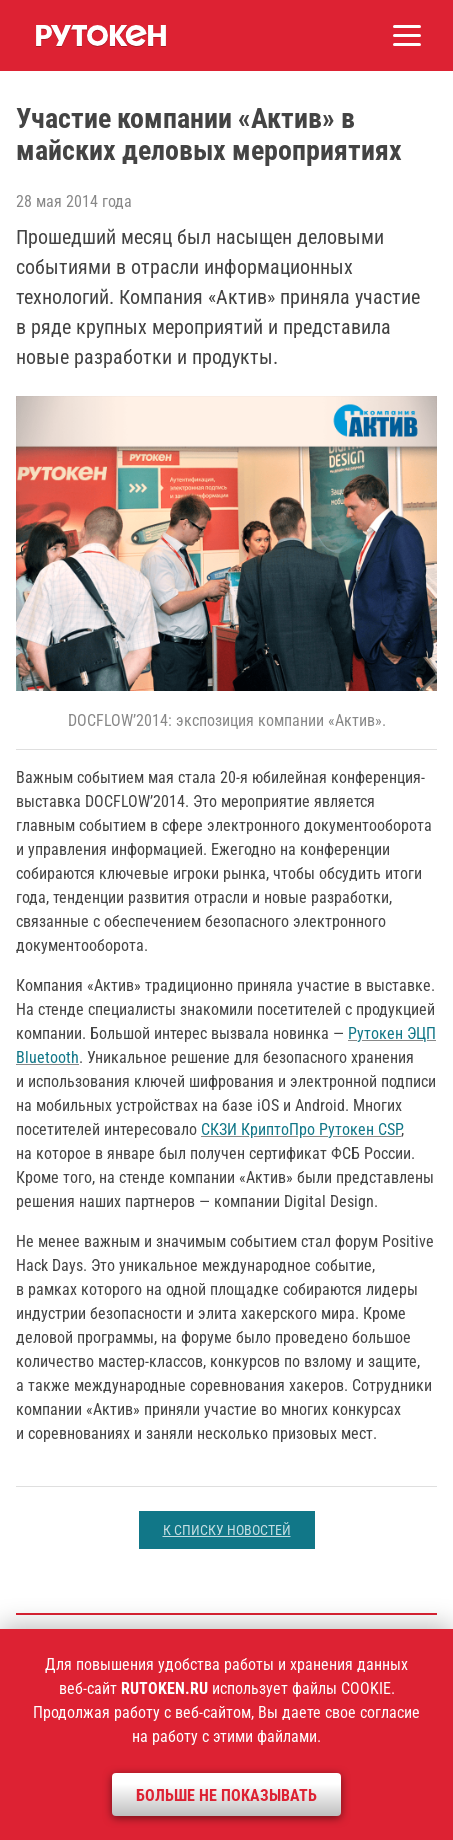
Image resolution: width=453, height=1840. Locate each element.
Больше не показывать (226, 1795)
